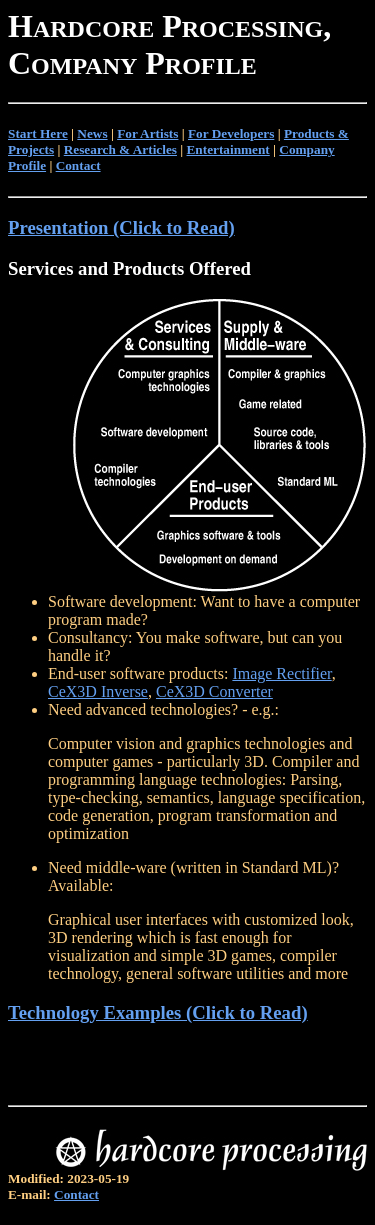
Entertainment (228, 149)
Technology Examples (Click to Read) (158, 1012)
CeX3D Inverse (98, 691)
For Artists (147, 133)
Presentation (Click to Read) (121, 227)
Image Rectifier (281, 673)
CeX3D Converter (214, 691)
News (92, 133)
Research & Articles (120, 149)
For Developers (231, 133)
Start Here (38, 133)
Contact (78, 165)
